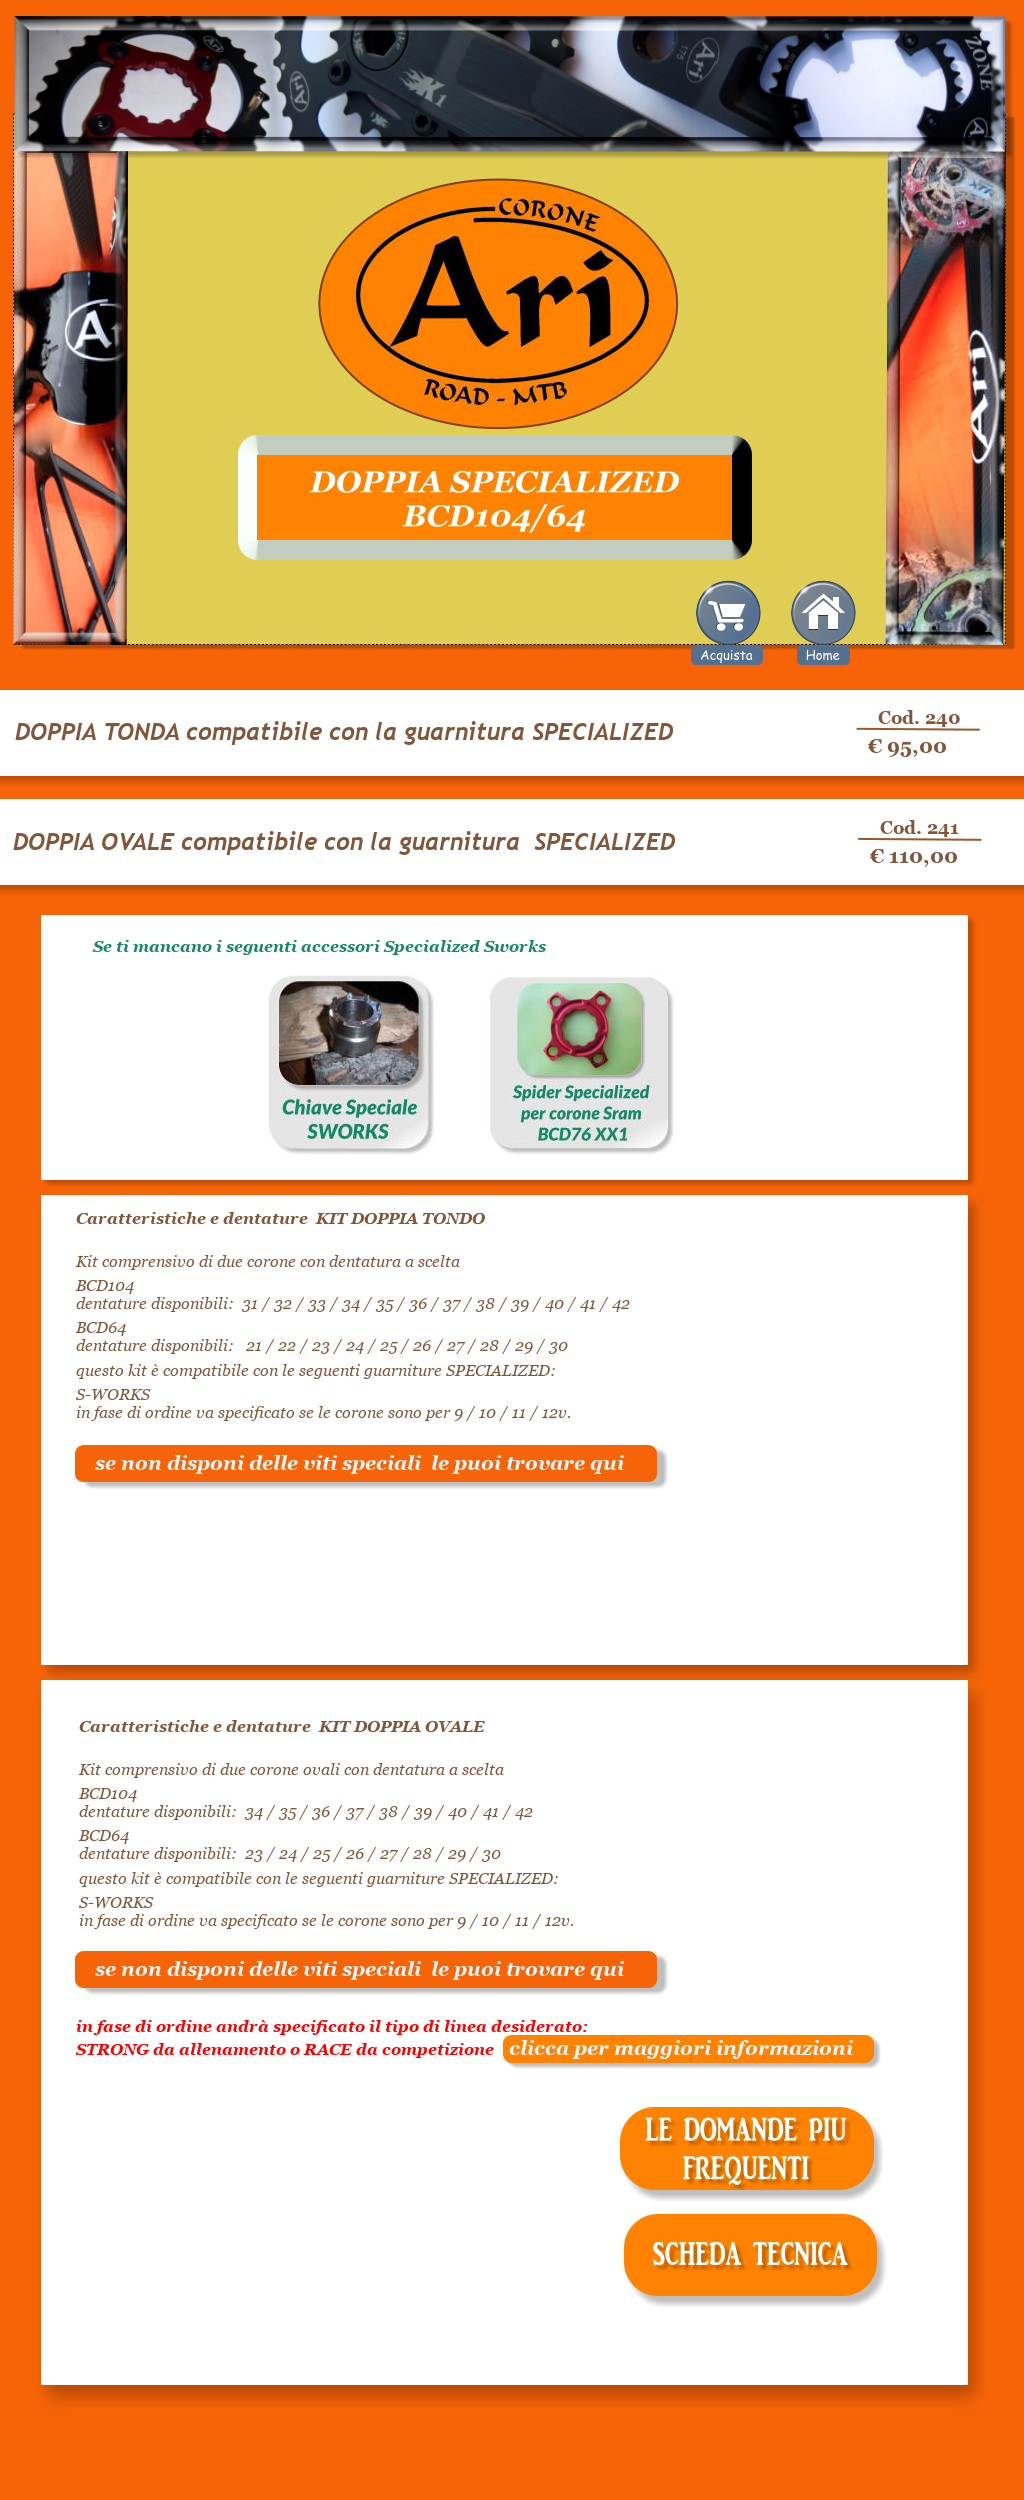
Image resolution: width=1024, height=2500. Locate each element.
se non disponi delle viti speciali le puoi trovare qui (359, 1463)
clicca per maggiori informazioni (673, 2048)
